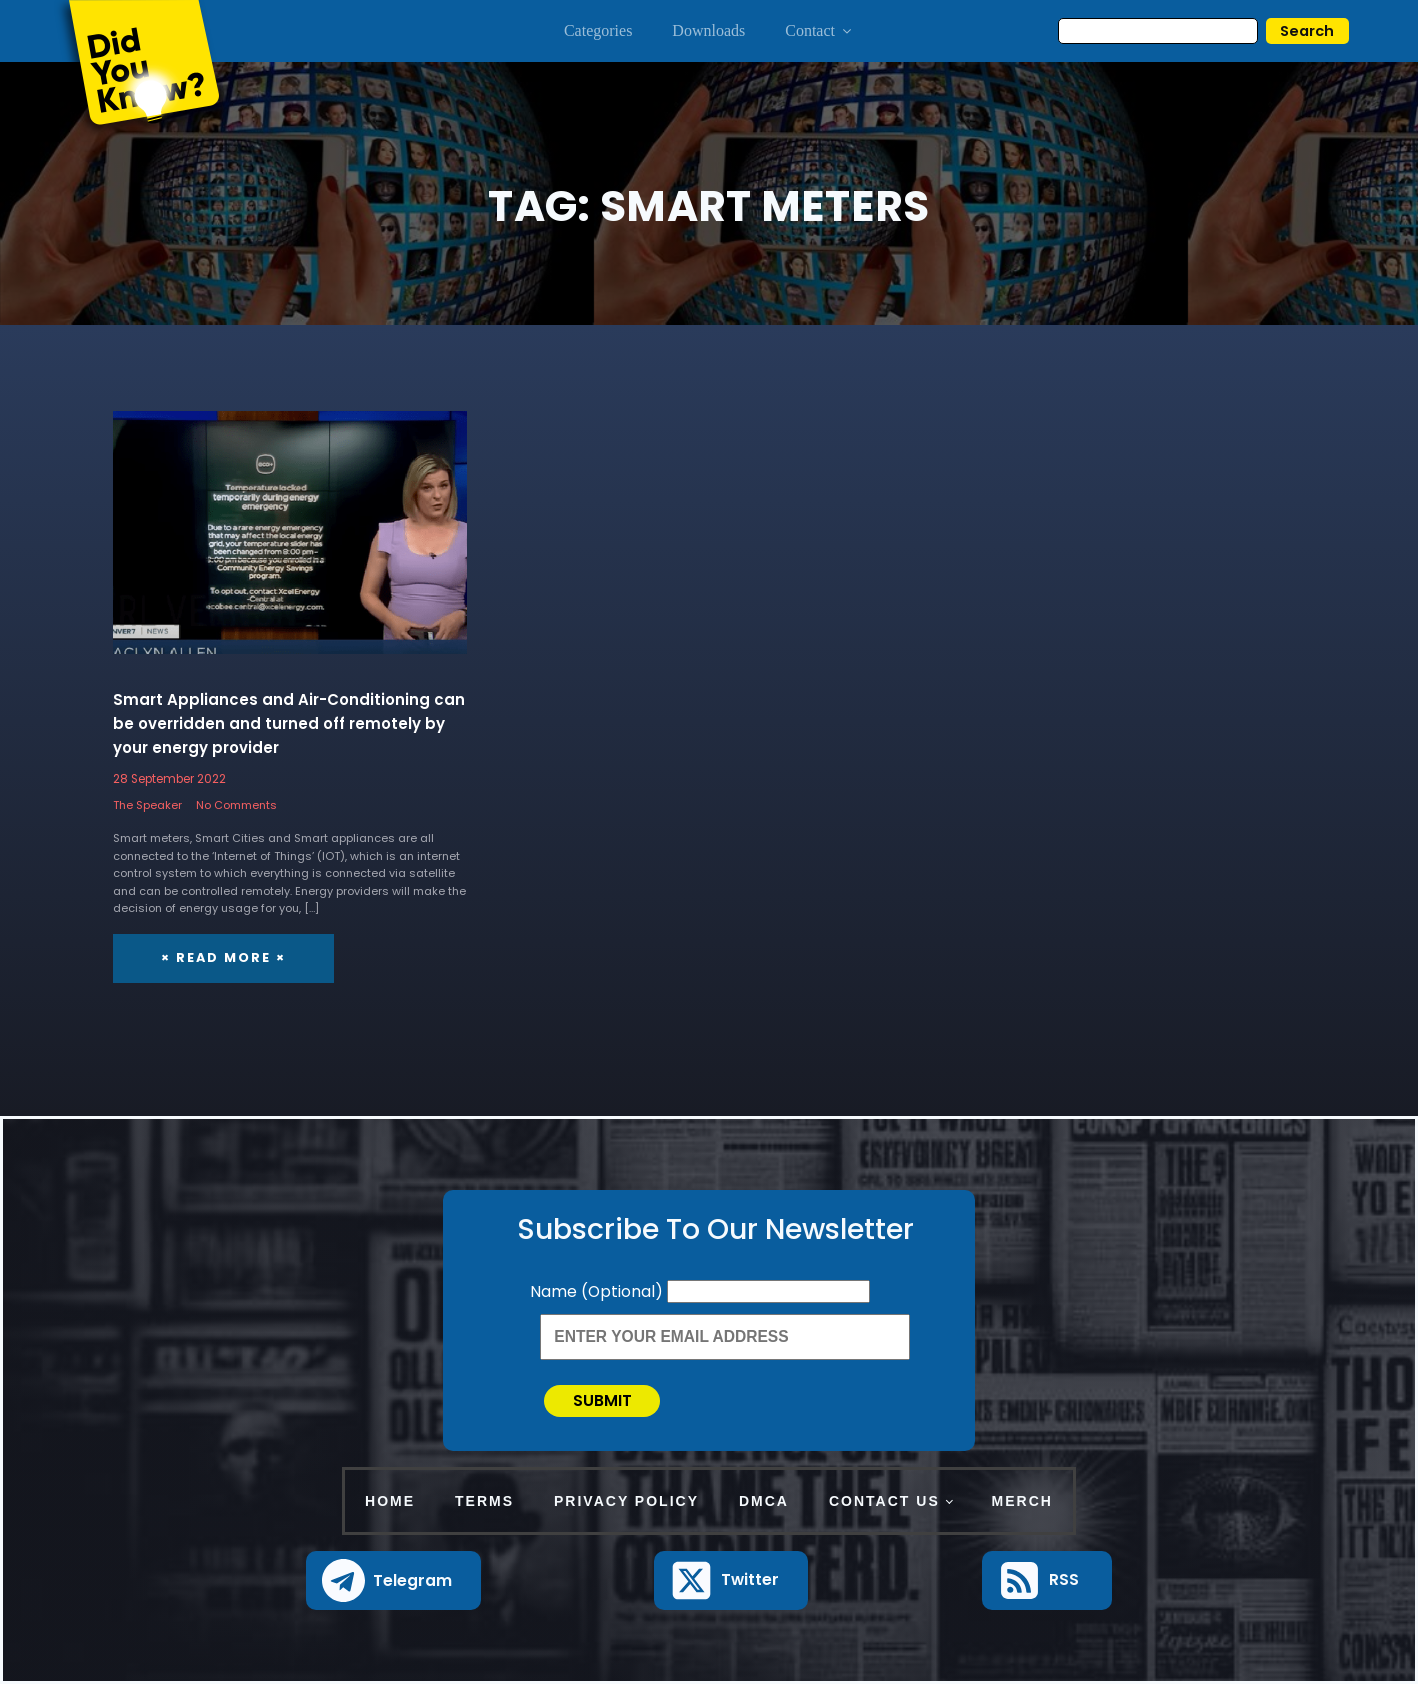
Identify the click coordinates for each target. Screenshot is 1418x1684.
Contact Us (884, 1501)
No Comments (236, 805)
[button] (393, 1580)
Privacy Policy (626, 1501)
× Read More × (223, 957)
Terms (484, 1501)
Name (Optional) (598, 1291)
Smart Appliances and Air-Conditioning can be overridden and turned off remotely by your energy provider (289, 723)
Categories (598, 30)
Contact (819, 30)
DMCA (764, 1501)
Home (390, 1501)
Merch (1022, 1501)
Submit (602, 1400)
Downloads (708, 30)
